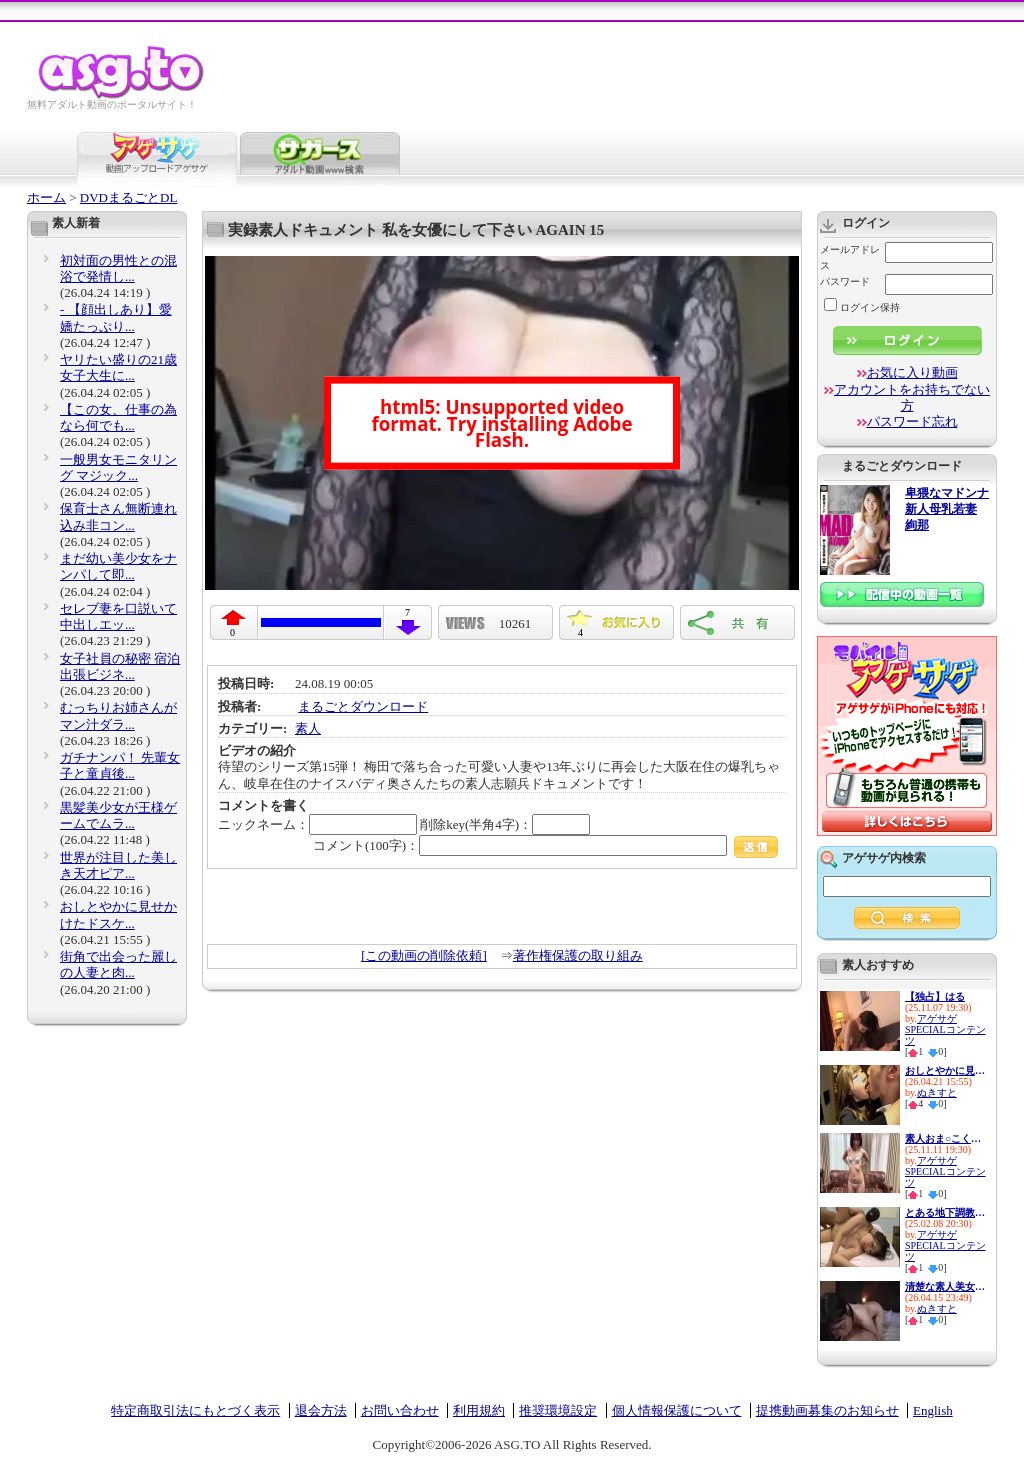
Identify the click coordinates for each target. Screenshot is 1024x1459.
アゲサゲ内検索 (884, 858)
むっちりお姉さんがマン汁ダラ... (118, 715)
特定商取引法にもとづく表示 (195, 1410)
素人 (308, 728)
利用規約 (479, 1410)
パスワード (845, 281)
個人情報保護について (677, 1410)
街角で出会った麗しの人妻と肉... (118, 964)
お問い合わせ (400, 1410)
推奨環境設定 (558, 1410)
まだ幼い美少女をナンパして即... (118, 566)
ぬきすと (937, 1092)
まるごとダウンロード (363, 706)
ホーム (46, 197)
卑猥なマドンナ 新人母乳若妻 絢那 (947, 509)
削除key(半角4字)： (505, 824)
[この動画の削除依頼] (424, 955)
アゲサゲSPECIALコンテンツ (945, 1029)
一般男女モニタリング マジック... (118, 467)
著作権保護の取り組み (578, 955)
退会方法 (321, 1410)
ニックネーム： (317, 824)
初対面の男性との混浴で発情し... (118, 268)
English (933, 1410)
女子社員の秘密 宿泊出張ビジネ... (120, 666)
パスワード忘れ (912, 421)
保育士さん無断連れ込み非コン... (118, 516)
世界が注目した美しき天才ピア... (118, 865)
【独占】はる (935, 996)
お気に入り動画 (912, 372)
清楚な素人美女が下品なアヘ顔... (945, 1286)
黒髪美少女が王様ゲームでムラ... (118, 815)
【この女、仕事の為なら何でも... (118, 417)
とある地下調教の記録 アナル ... (945, 1212)
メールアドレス (850, 257)
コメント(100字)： (545, 845)
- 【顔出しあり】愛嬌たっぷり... (116, 317)
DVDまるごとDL (129, 197)
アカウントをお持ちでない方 (912, 397)
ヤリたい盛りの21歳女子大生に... (118, 367)
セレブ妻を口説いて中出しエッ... (118, 616)
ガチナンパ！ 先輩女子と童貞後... (120, 765)
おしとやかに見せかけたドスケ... (118, 914)
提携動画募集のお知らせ (827, 1410)
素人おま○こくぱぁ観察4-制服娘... (945, 1138)
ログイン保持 (862, 307)
